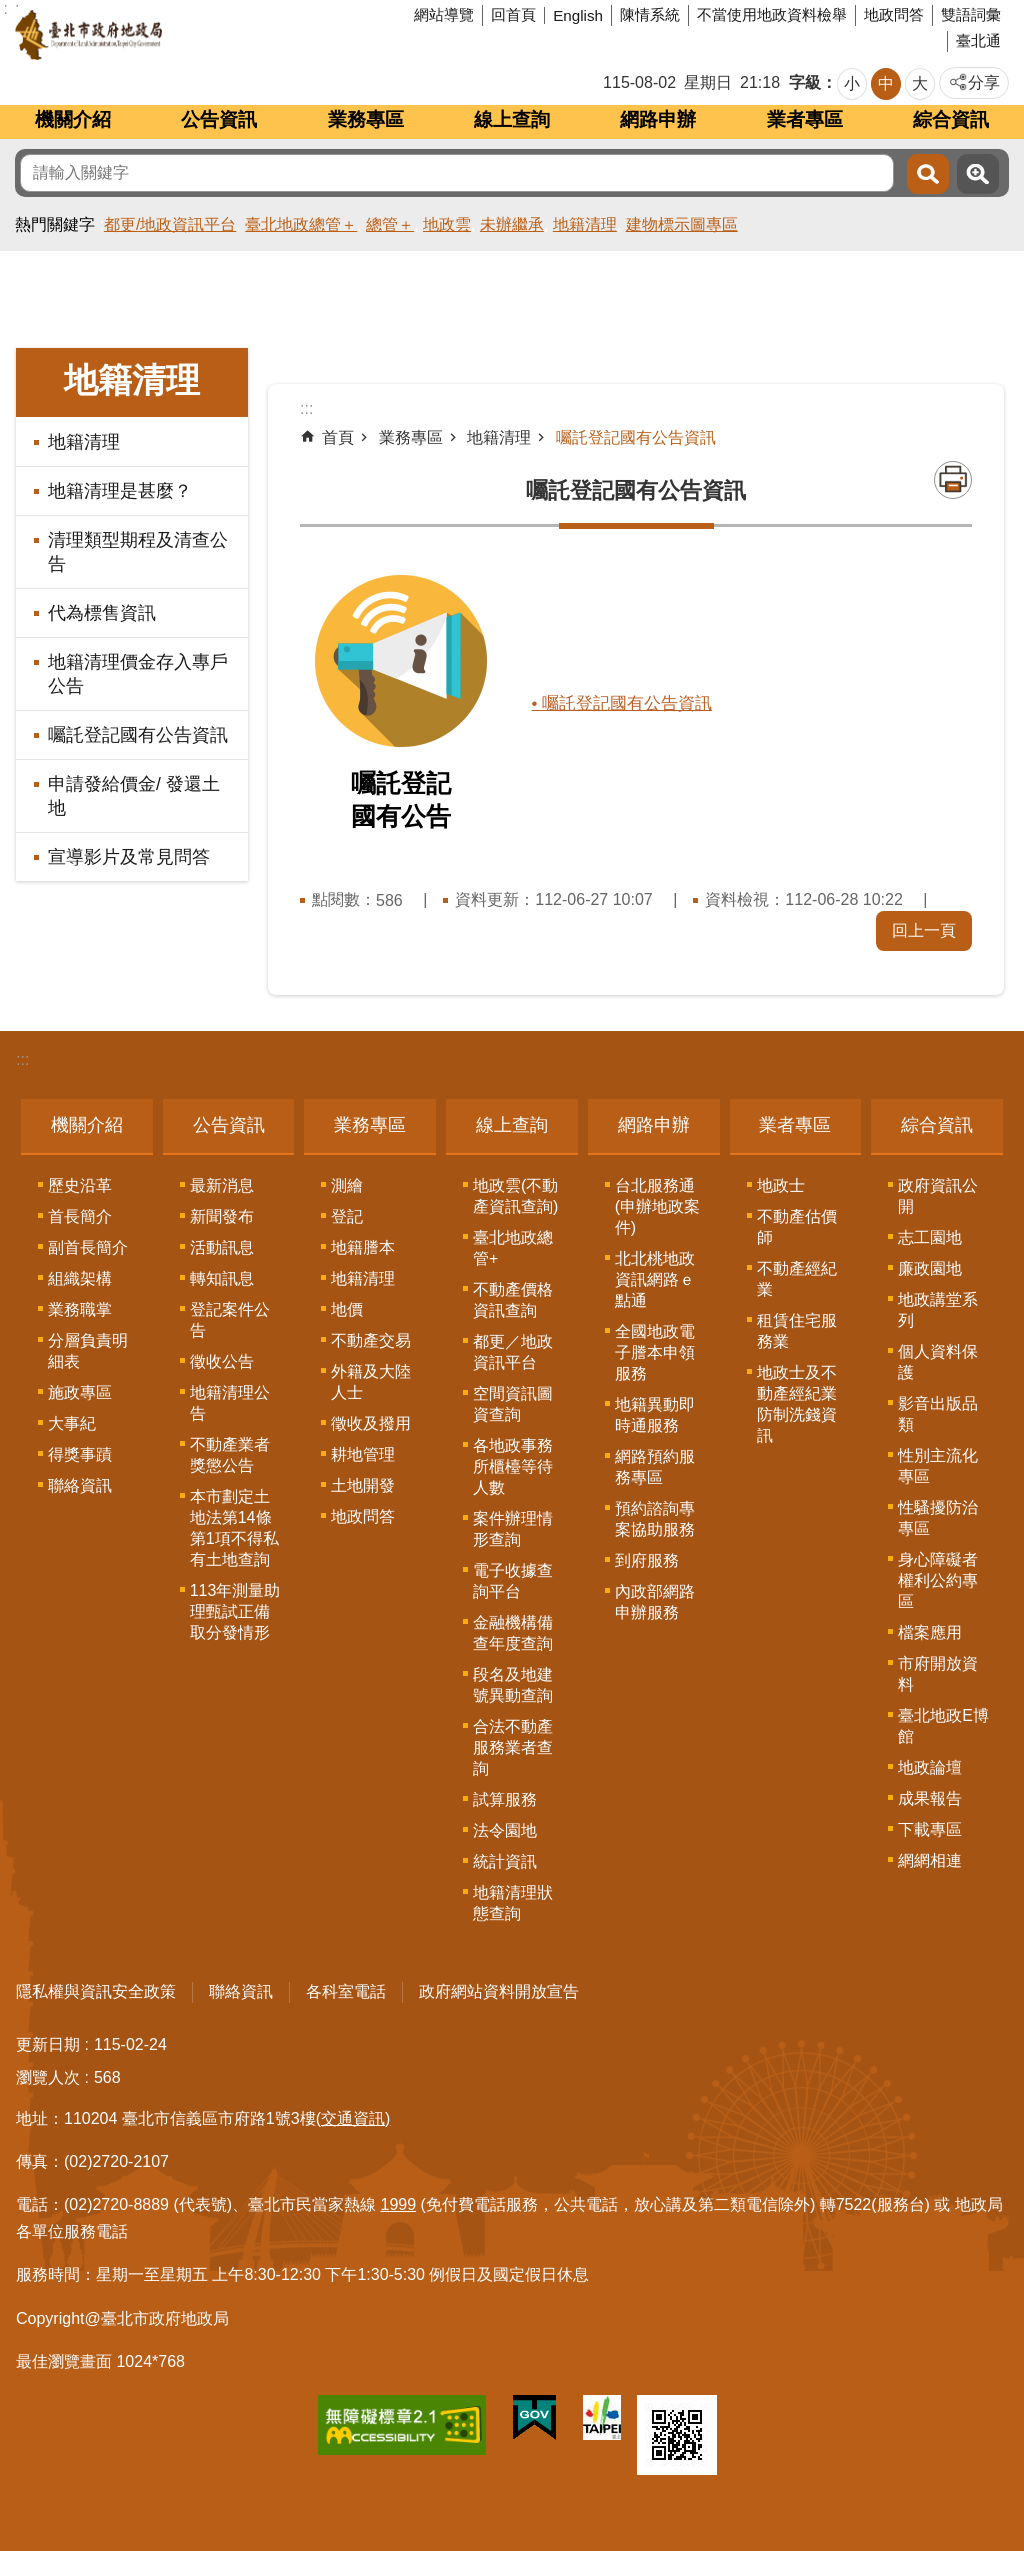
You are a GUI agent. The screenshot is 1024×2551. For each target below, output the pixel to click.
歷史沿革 (80, 1185)
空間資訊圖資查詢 (513, 1404)
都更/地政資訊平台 (170, 224)
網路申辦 (658, 119)
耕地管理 (363, 1454)
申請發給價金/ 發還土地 (134, 796)
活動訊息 (222, 1247)
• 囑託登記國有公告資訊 (627, 703)
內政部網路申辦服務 (655, 1602)
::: (22, 1059)
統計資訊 (505, 1861)
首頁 (338, 437)
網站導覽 (444, 14)
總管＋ (390, 224)
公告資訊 (219, 119)
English (578, 15)
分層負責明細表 (88, 1351)
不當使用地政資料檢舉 (772, 14)
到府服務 (647, 1560)
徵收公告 (222, 1361)
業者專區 (805, 119)
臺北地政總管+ (513, 1248)
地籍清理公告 (230, 1403)
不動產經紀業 (797, 1279)
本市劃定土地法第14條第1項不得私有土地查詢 (234, 1528)
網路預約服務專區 (655, 1467)
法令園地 (505, 1830)
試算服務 (505, 1799)
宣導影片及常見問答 (129, 857)
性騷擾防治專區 (938, 1518)
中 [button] (886, 83)
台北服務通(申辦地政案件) (657, 1206)
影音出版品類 (938, 1414)
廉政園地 (930, 1268)
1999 (399, 2204)
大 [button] (920, 83)
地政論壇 (930, 1767)
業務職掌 (80, 1309)
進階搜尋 (978, 174)
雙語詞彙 (971, 14)
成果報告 (930, 1798)
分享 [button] (984, 82)
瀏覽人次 (48, 2077)
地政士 (781, 1185)
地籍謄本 (363, 1247)
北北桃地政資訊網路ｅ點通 (655, 1279)
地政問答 (894, 14)
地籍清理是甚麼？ (120, 491)
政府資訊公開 (938, 1196)
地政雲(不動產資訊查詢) (515, 1196)
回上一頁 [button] (924, 930)
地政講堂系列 (938, 1310)
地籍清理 (585, 224)
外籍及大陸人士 (371, 1382)
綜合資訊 (951, 119)
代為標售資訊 (102, 613)
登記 (347, 1216)
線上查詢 (512, 119)
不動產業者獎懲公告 (230, 1455)
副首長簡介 (88, 1247)
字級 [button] (805, 82)
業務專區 (366, 119)
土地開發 (363, 1485)
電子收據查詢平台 (513, 1581)
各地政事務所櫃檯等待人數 (513, 1466)
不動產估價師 (797, 1227)
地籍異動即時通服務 (655, 1415)
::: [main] (306, 408)
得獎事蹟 (80, 1454)
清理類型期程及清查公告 (138, 552)
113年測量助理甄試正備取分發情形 (235, 1611)
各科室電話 (346, 1991)
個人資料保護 (938, 1362)
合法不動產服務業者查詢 (513, 1747)
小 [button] (852, 83)
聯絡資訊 (80, 1485)
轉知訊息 (222, 1278)
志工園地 (930, 1237)
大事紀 (72, 1423)
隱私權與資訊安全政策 (96, 1991)
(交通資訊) (353, 2118)
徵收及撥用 (371, 1423)
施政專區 (80, 1392)
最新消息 (222, 1185)
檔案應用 (930, 1632)
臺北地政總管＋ (301, 224)
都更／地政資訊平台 (513, 1352)
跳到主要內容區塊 (10, 10)
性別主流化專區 (938, 1466)
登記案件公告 (230, 1320)
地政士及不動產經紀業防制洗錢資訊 (797, 1404)
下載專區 (930, 1829)
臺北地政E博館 (943, 1726)
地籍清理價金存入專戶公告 (138, 674)
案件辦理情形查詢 (513, 1529)
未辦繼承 (512, 224)
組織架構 (80, 1278)
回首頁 (513, 14)
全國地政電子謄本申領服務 (655, 1352)
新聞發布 (222, 1216)
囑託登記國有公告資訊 (138, 735)
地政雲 (447, 224)
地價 (347, 1309)
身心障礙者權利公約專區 (938, 1580)
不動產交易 (371, 1340)
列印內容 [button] (953, 480)
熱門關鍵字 (55, 224)
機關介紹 (73, 119)
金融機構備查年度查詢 (513, 1633)
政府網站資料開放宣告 (499, 1991)
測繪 (347, 1185)
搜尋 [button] (928, 174)
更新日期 (48, 2044)
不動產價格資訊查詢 (513, 1300)
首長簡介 (80, 1216)
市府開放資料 (938, 1674)
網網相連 (930, 1860)
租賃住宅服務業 (797, 1331)
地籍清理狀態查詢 (513, 1903)
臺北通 (978, 40)
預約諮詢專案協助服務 (655, 1519)
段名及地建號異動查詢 (513, 1685)
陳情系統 (650, 14)
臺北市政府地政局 (164, 35)
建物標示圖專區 (682, 224)
